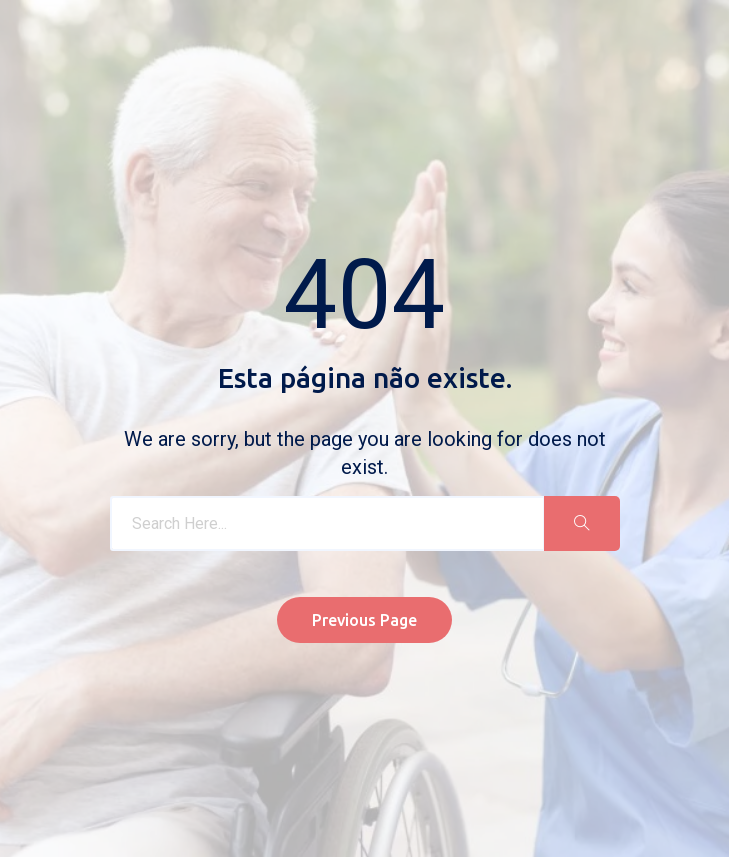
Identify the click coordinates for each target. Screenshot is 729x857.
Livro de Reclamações (119, 754)
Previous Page (364, 551)
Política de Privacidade (268, 754)
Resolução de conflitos (419, 754)
